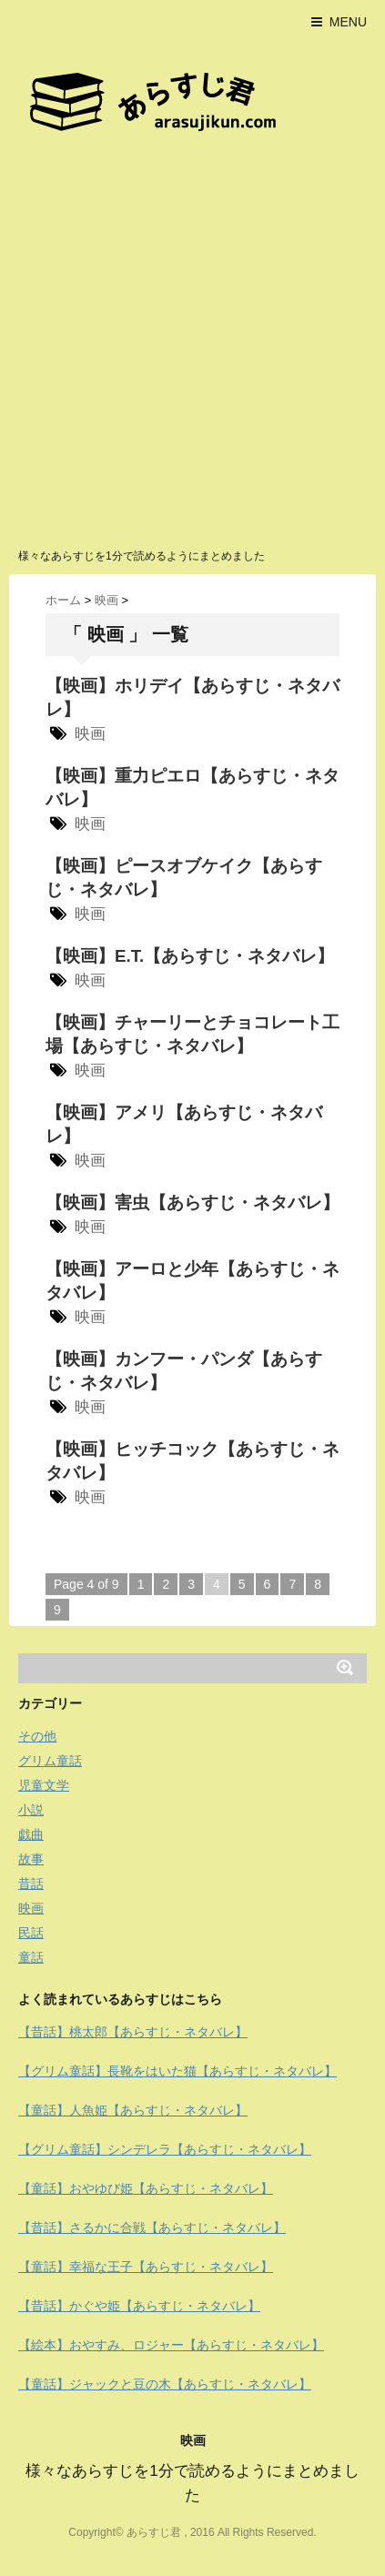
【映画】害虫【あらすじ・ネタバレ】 (192, 1202)
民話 (31, 1932)
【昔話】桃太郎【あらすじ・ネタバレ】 (133, 2032)
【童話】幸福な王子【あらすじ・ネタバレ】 (145, 2266)
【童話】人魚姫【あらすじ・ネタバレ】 (133, 2110)
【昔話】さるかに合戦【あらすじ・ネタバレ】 (152, 2227)
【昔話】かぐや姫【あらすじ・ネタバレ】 (139, 2305)
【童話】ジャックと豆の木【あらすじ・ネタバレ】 (164, 2384)
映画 (90, 733)
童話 (31, 1957)
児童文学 (43, 1785)
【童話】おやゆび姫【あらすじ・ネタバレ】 (145, 2188)
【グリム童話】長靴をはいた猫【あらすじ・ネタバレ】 (177, 2071)
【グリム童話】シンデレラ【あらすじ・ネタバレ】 (164, 2149)
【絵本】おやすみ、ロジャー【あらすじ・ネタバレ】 (171, 2345)
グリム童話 (50, 1760)
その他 (37, 1736)
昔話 (31, 1883)
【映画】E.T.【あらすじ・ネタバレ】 (190, 955)
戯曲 (31, 1834)
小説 (31, 1810)
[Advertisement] (192, 345)
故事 (31, 1859)
